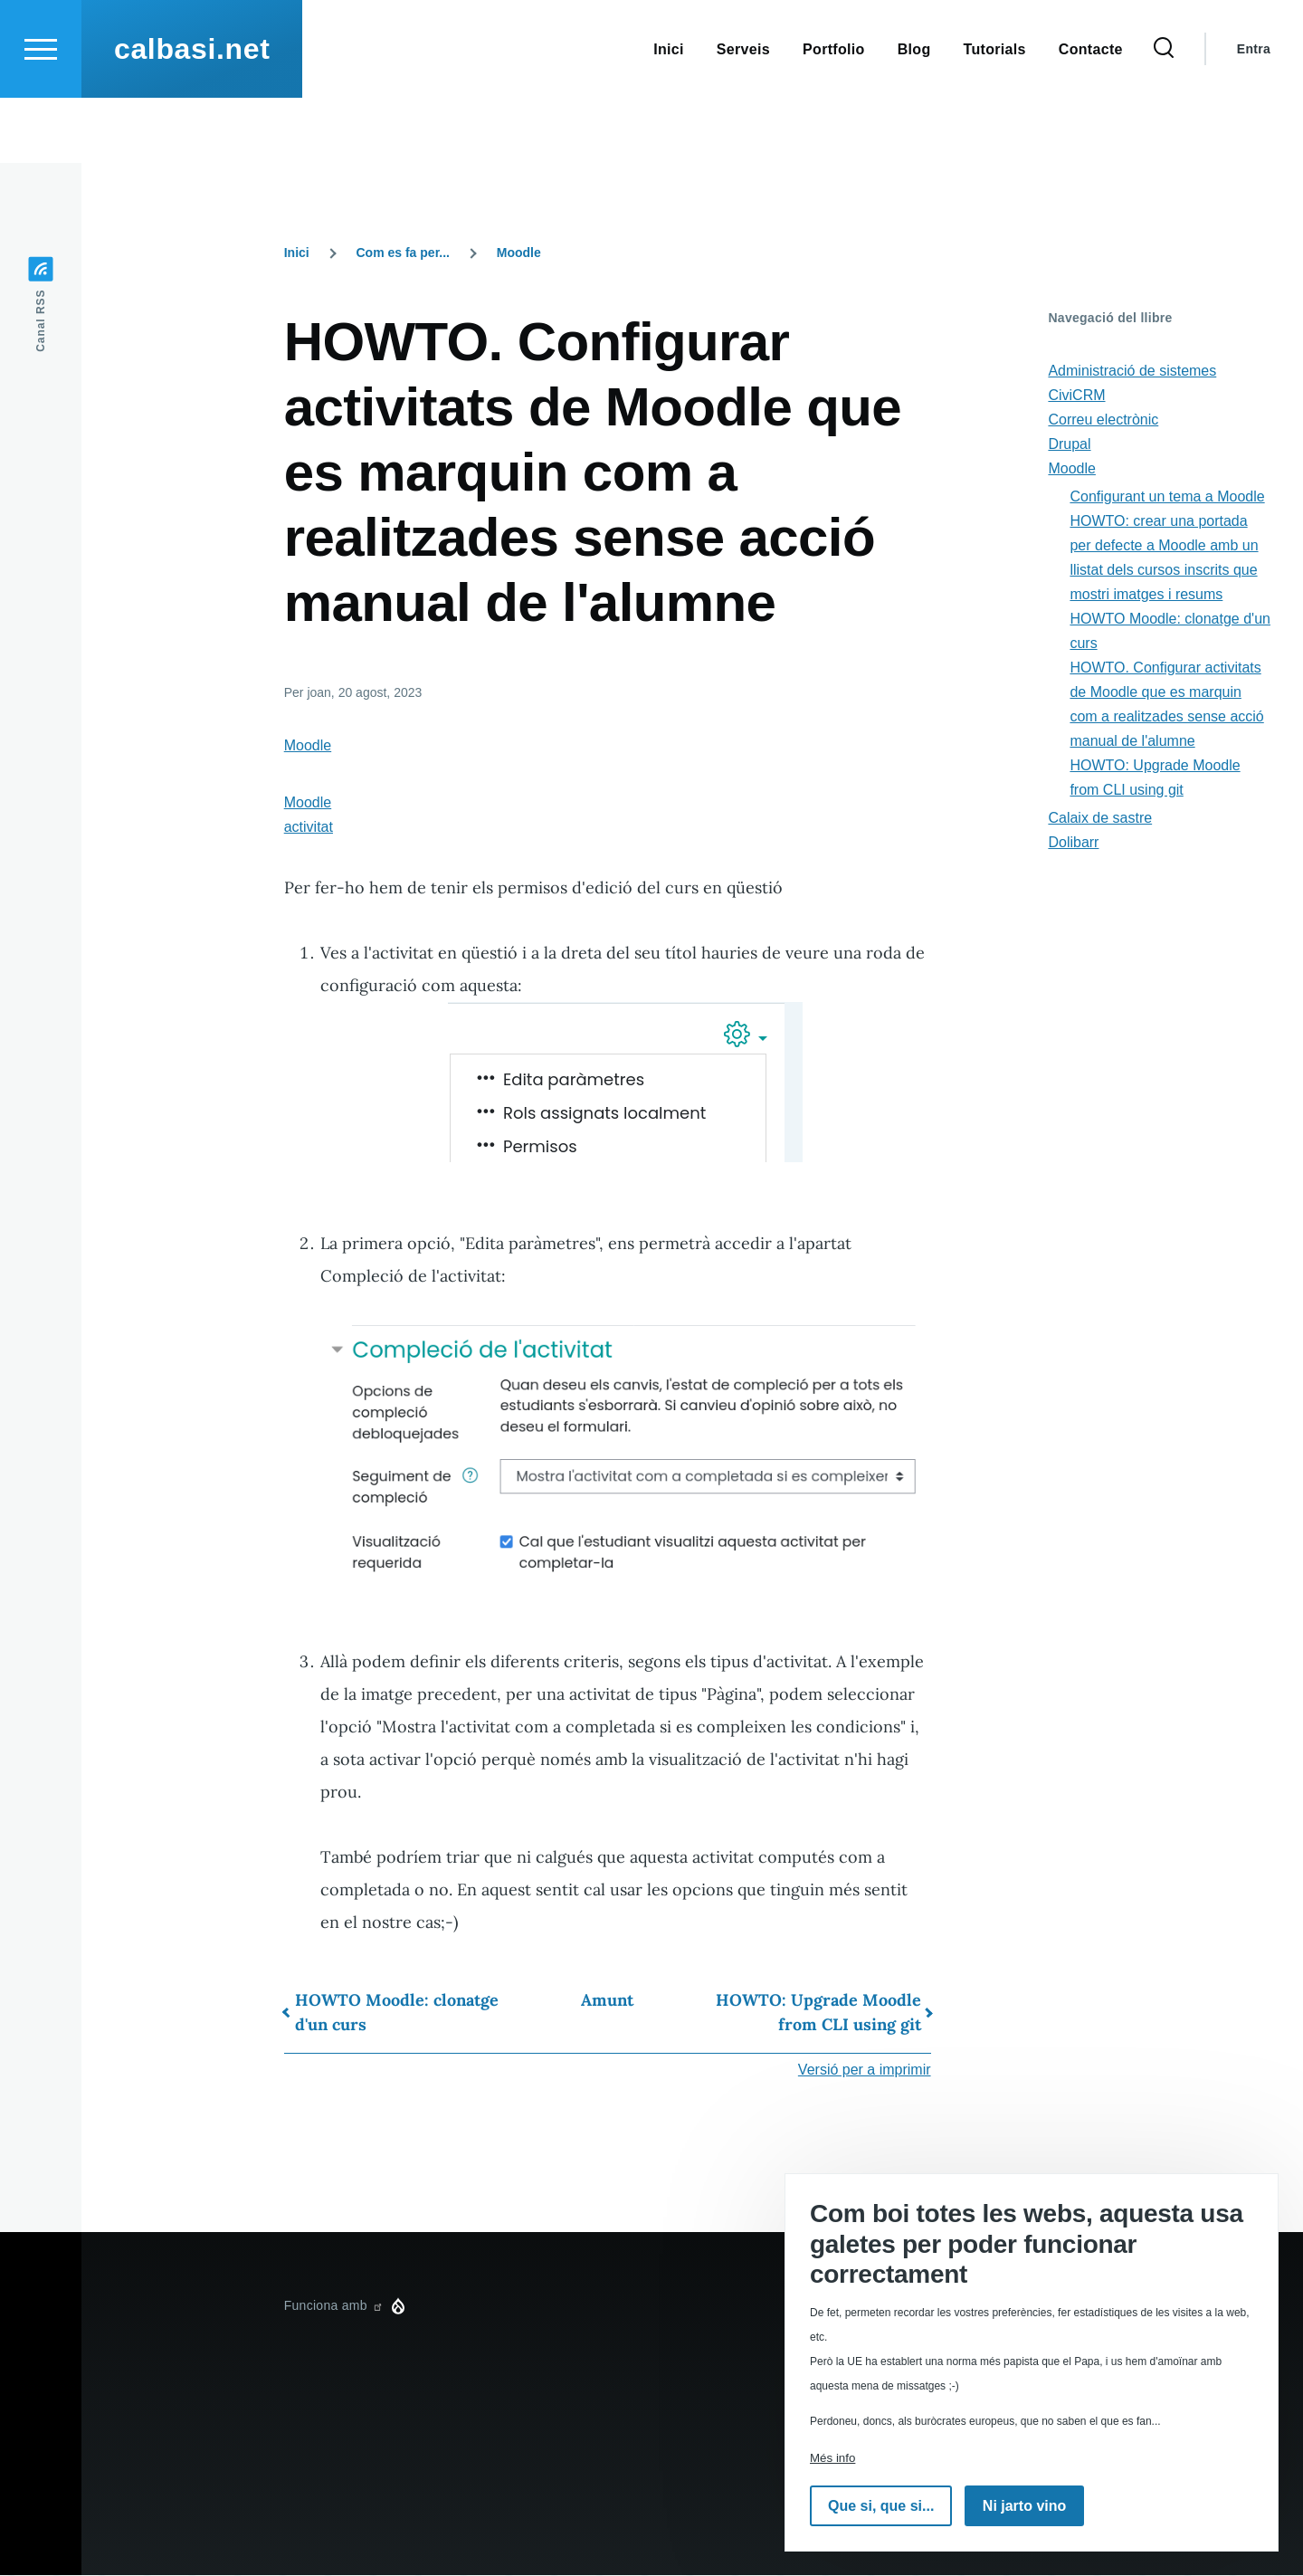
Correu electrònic (1103, 420)
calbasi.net (192, 114)
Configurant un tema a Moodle (1167, 497)
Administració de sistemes (1132, 371)
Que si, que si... (881, 2506)
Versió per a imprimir (864, 2070)
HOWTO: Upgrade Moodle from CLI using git (818, 2013)
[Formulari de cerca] (1163, 114)
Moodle (519, 253)
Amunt (607, 2000)
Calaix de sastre (1100, 818)
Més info (832, 2458)
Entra (1253, 114)
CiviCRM (1076, 396)
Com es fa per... (403, 253)
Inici (296, 253)
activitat (308, 827)
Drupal (1069, 445)
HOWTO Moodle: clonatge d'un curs (397, 2013)
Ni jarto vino (1024, 2506)
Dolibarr (1073, 843)
